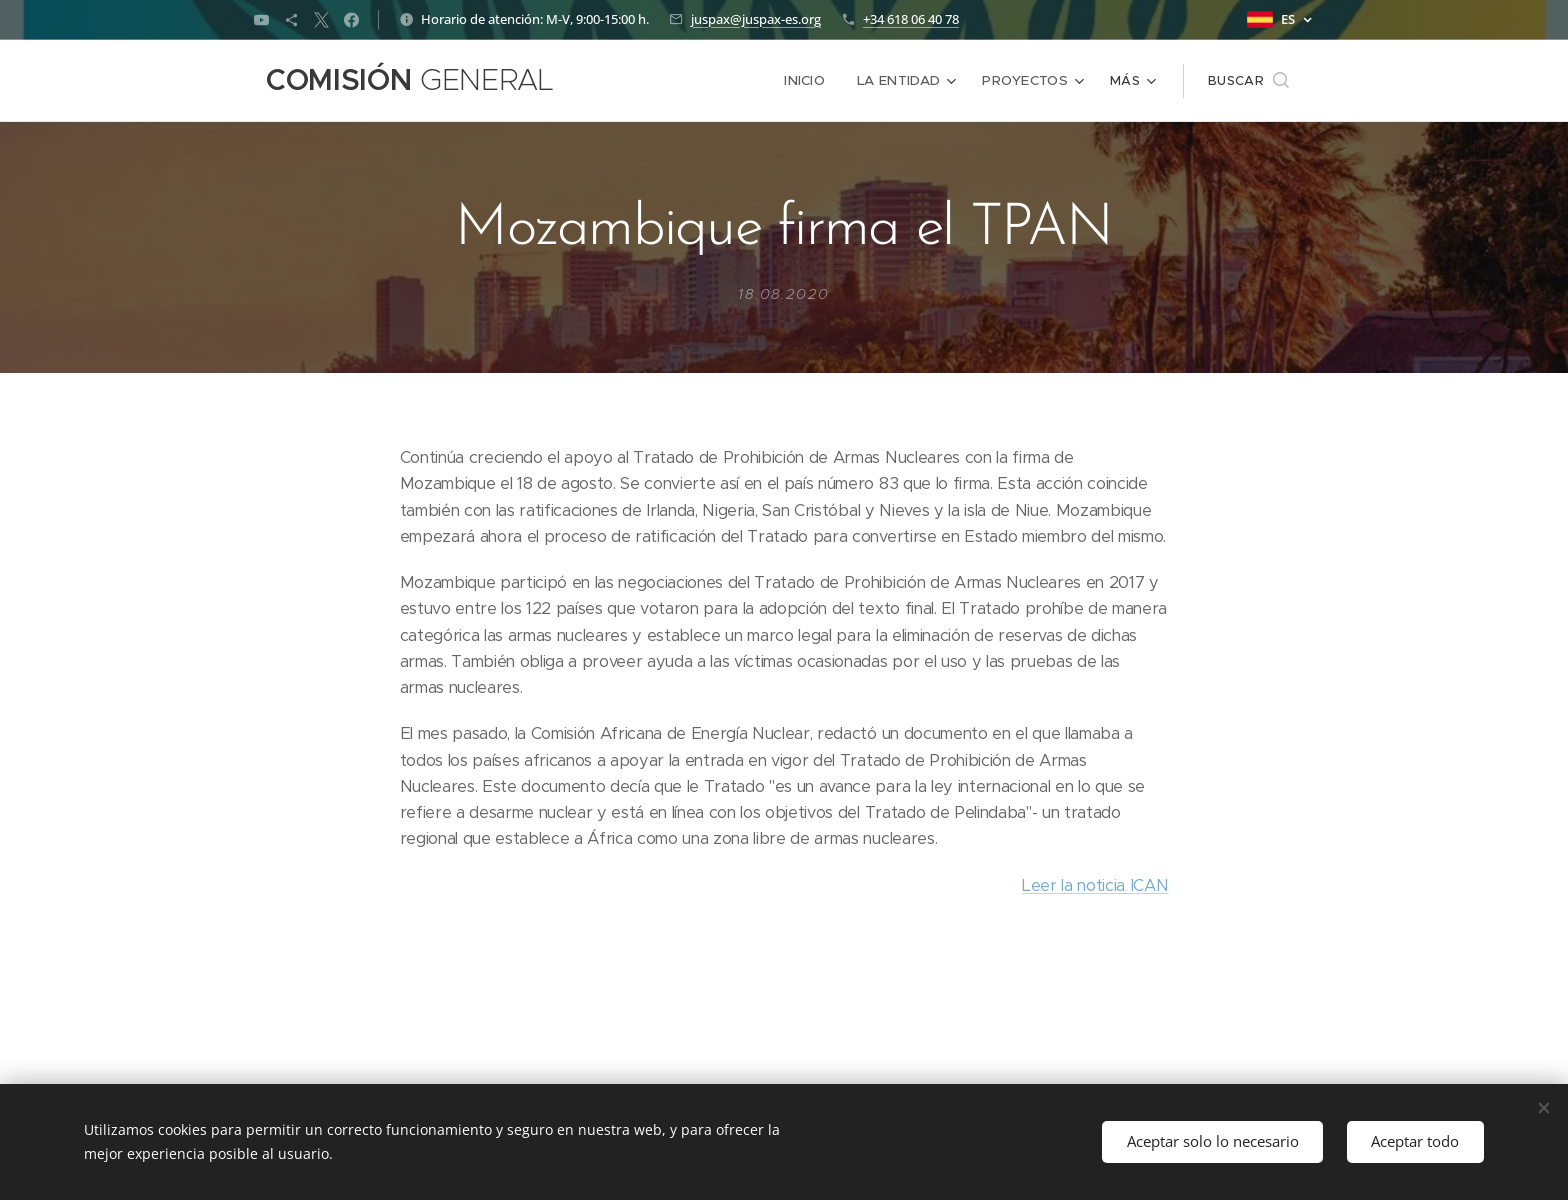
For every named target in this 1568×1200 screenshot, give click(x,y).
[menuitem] (655, 81)
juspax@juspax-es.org (756, 19)
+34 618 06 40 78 (911, 19)
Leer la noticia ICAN (1095, 884)
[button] (1248, 81)
